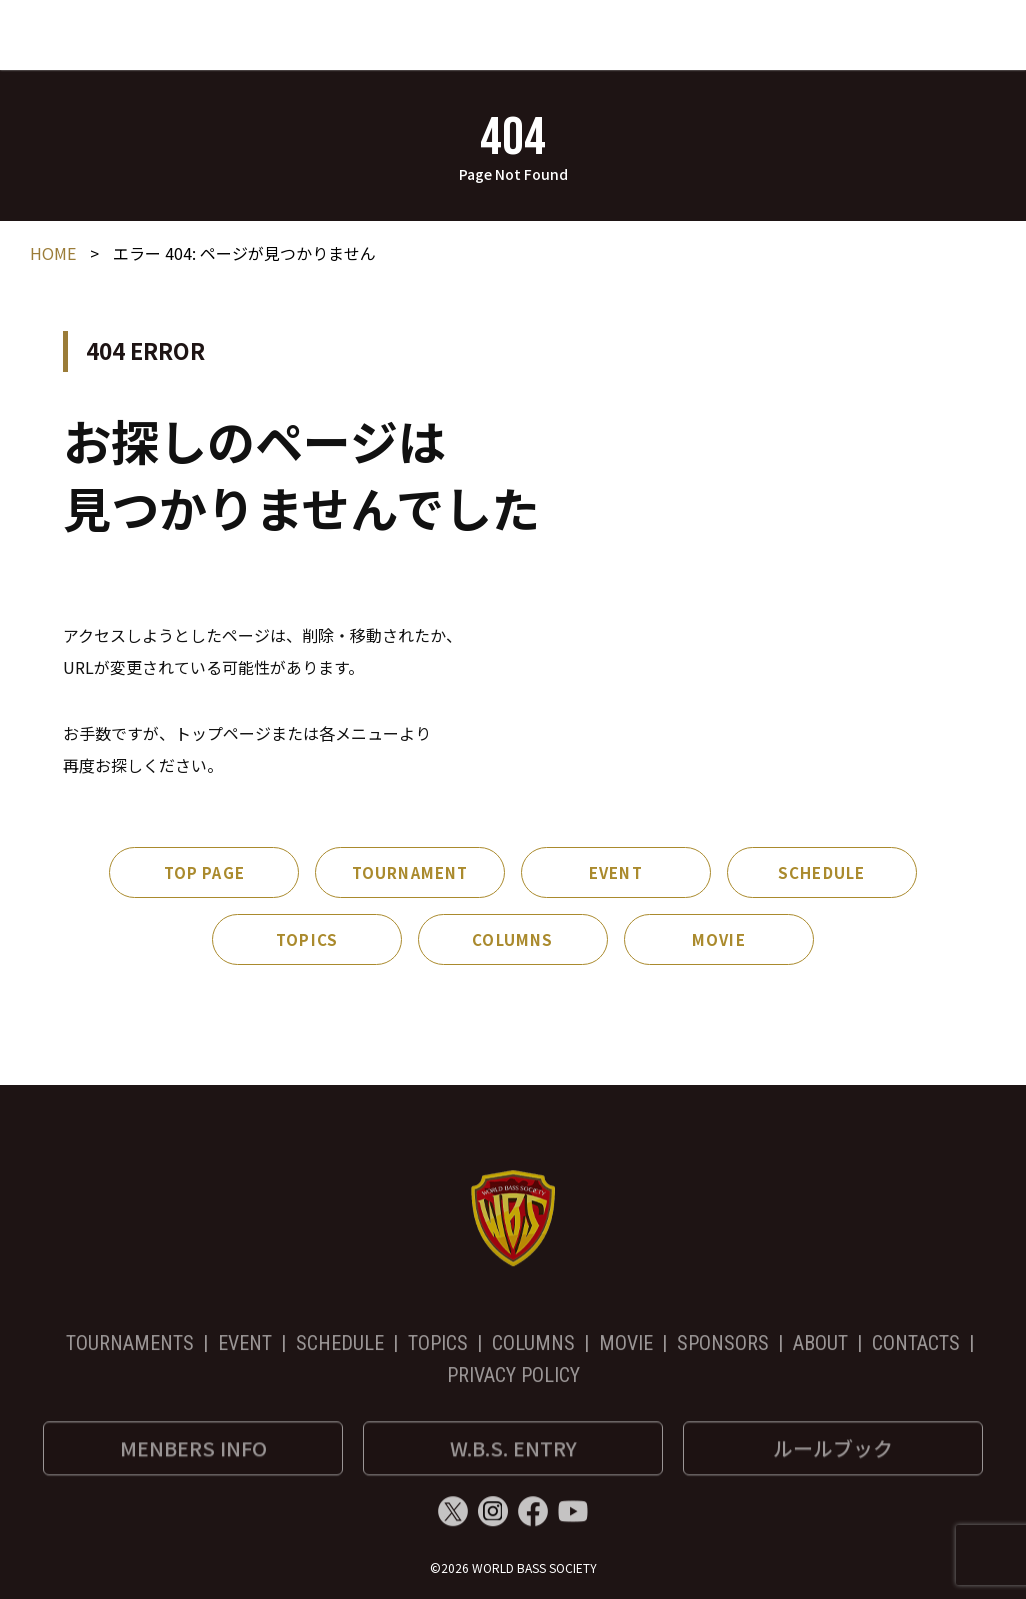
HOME (53, 255)
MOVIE (719, 941)
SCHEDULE (822, 874)
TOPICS (307, 941)
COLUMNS (512, 941)
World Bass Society (138, 29)
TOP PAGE (204, 874)
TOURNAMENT (410, 874)
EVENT (616, 874)
